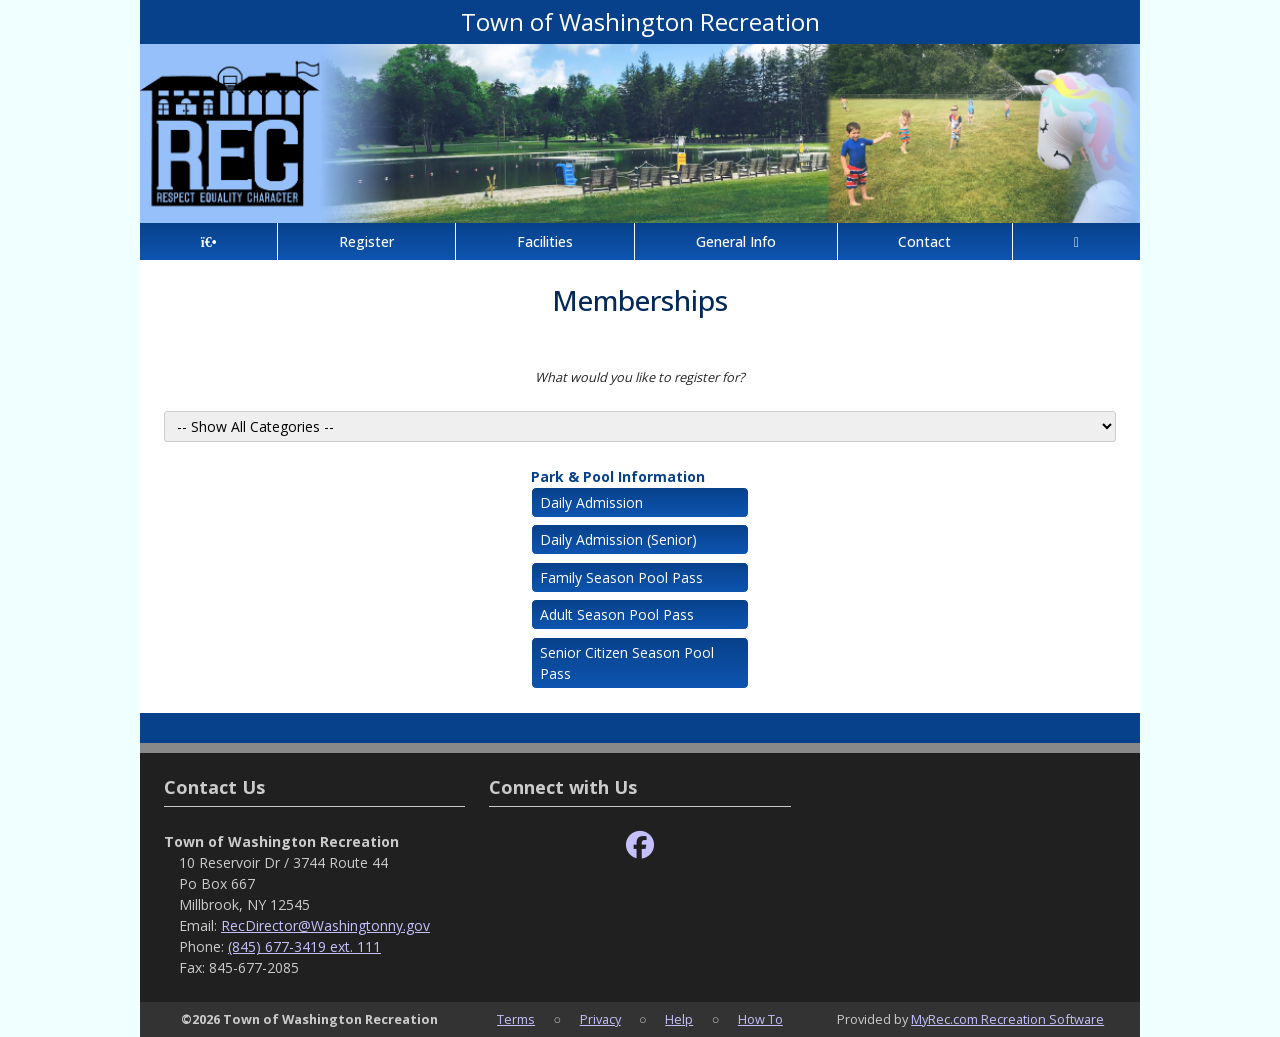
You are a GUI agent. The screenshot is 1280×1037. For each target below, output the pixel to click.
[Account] (1076, 241)
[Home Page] (208, 241)
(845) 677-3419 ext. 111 (304, 946)
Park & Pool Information (618, 476)
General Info (736, 241)
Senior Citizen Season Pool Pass (627, 663)
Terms (516, 1019)
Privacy (600, 1019)
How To (760, 1019)
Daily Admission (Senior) (618, 539)
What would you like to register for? (640, 377)
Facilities (545, 241)
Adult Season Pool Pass (617, 614)
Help (679, 1019)
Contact (924, 241)
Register (366, 241)
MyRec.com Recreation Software (1007, 1019)
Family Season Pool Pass (621, 577)
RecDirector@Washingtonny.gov (325, 925)
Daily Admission (591, 502)
